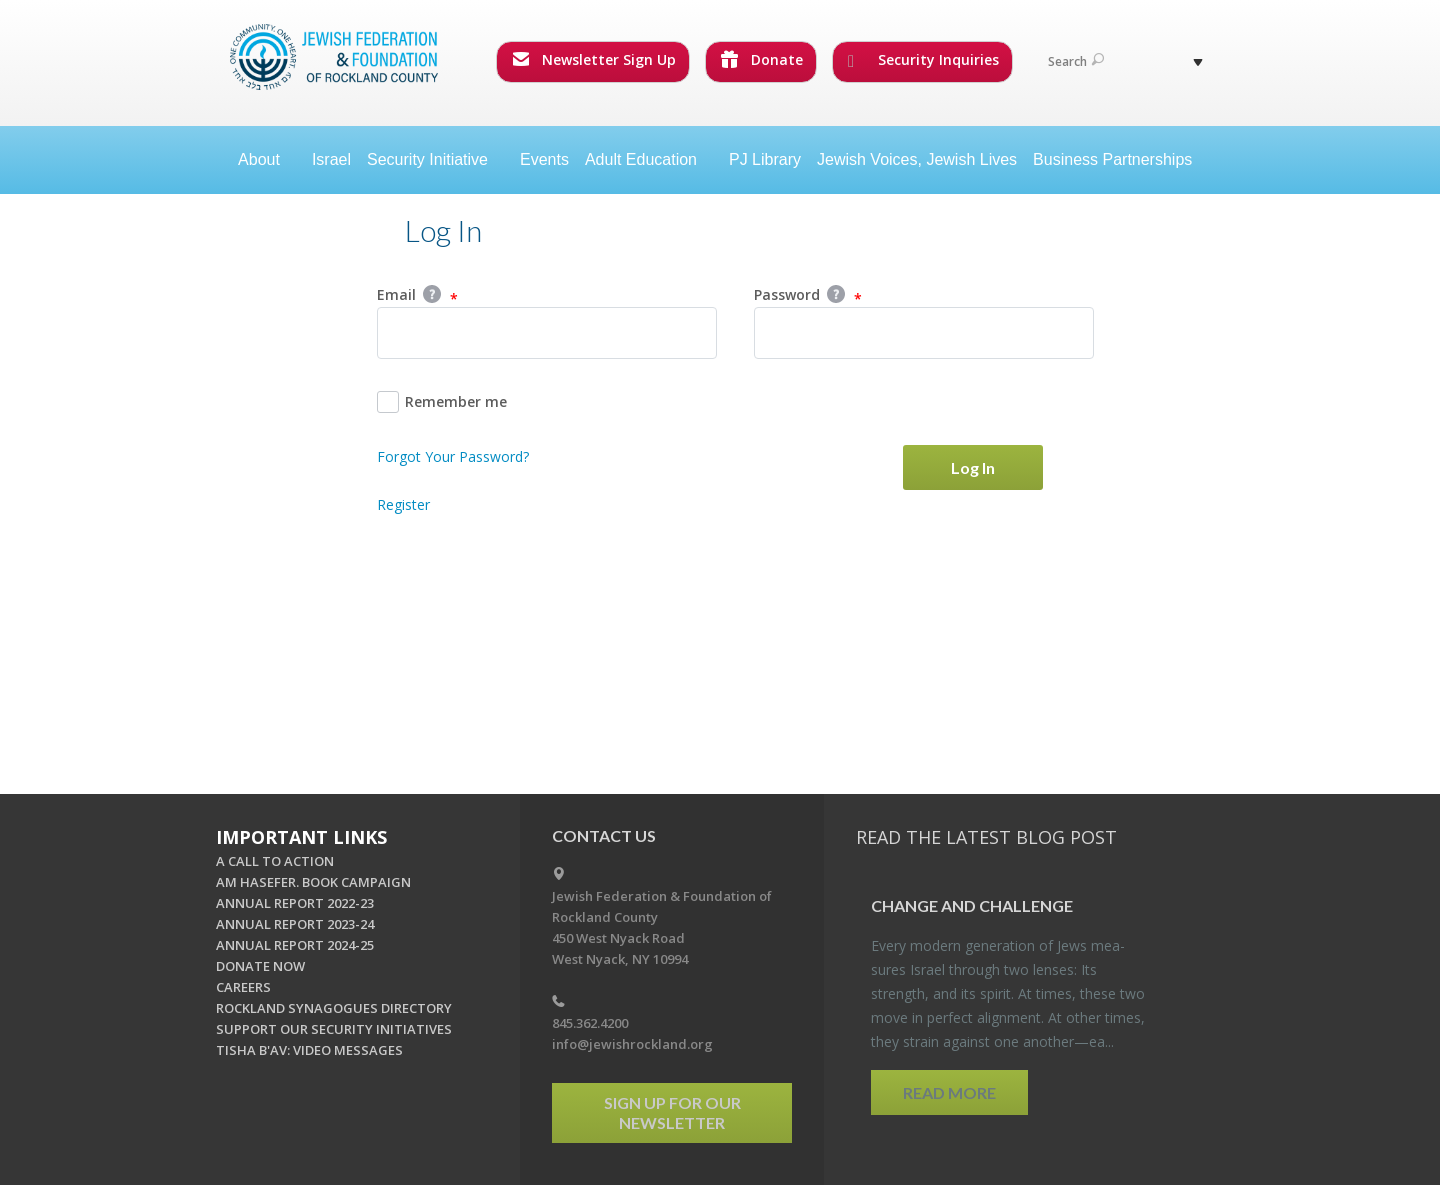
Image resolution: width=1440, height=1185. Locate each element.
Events (544, 159)
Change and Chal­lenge (972, 905)
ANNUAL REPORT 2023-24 (295, 924)
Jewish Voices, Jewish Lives (917, 159)
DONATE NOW (260, 966)
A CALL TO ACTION (275, 861)
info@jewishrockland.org (632, 1044)
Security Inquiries (923, 60)
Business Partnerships (1112, 159)
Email (417, 296)
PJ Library (765, 159)
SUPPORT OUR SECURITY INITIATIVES (334, 1029)
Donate (762, 59)
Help (432, 294)
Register (403, 504)
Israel (331, 159)
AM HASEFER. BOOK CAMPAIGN (313, 882)
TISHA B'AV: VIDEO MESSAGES (309, 1050)
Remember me (442, 402)
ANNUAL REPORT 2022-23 (295, 903)
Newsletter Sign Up (594, 59)
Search (1076, 61)
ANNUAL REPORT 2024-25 (295, 945)
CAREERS (243, 987)
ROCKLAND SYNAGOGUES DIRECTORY (334, 1008)
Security (435, 159)
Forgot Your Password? (453, 456)
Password (808, 296)
